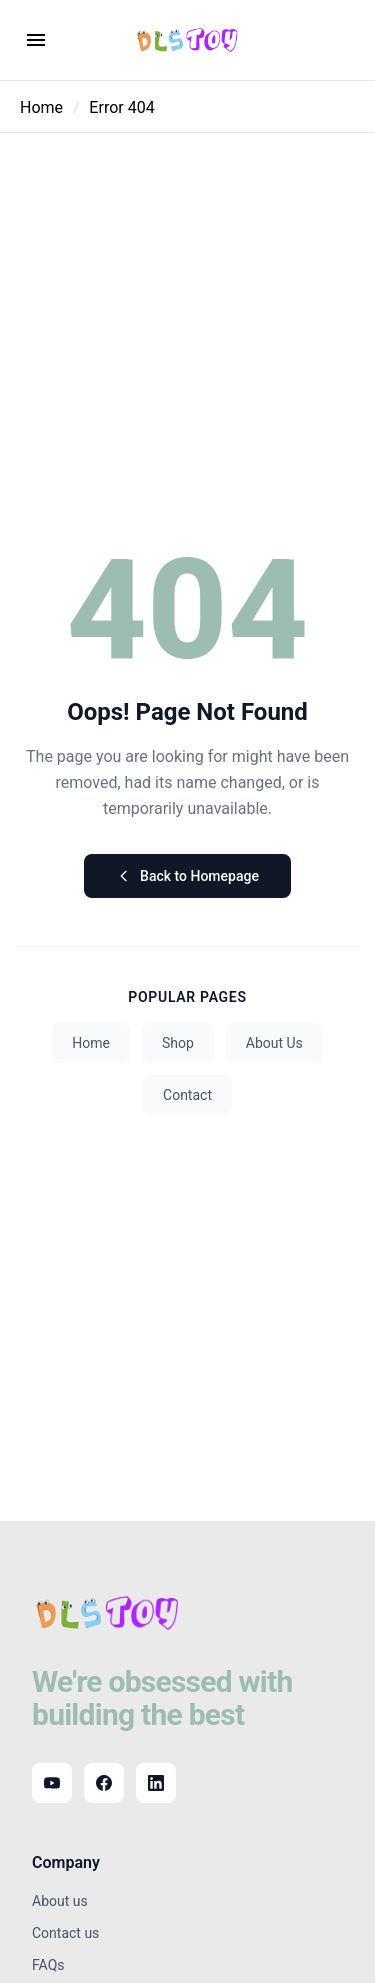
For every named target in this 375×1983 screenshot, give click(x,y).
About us (60, 1901)
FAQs (48, 1965)
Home (41, 107)
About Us (274, 1043)
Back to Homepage (187, 876)
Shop (178, 1043)
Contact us (65, 1933)
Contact (187, 1095)
